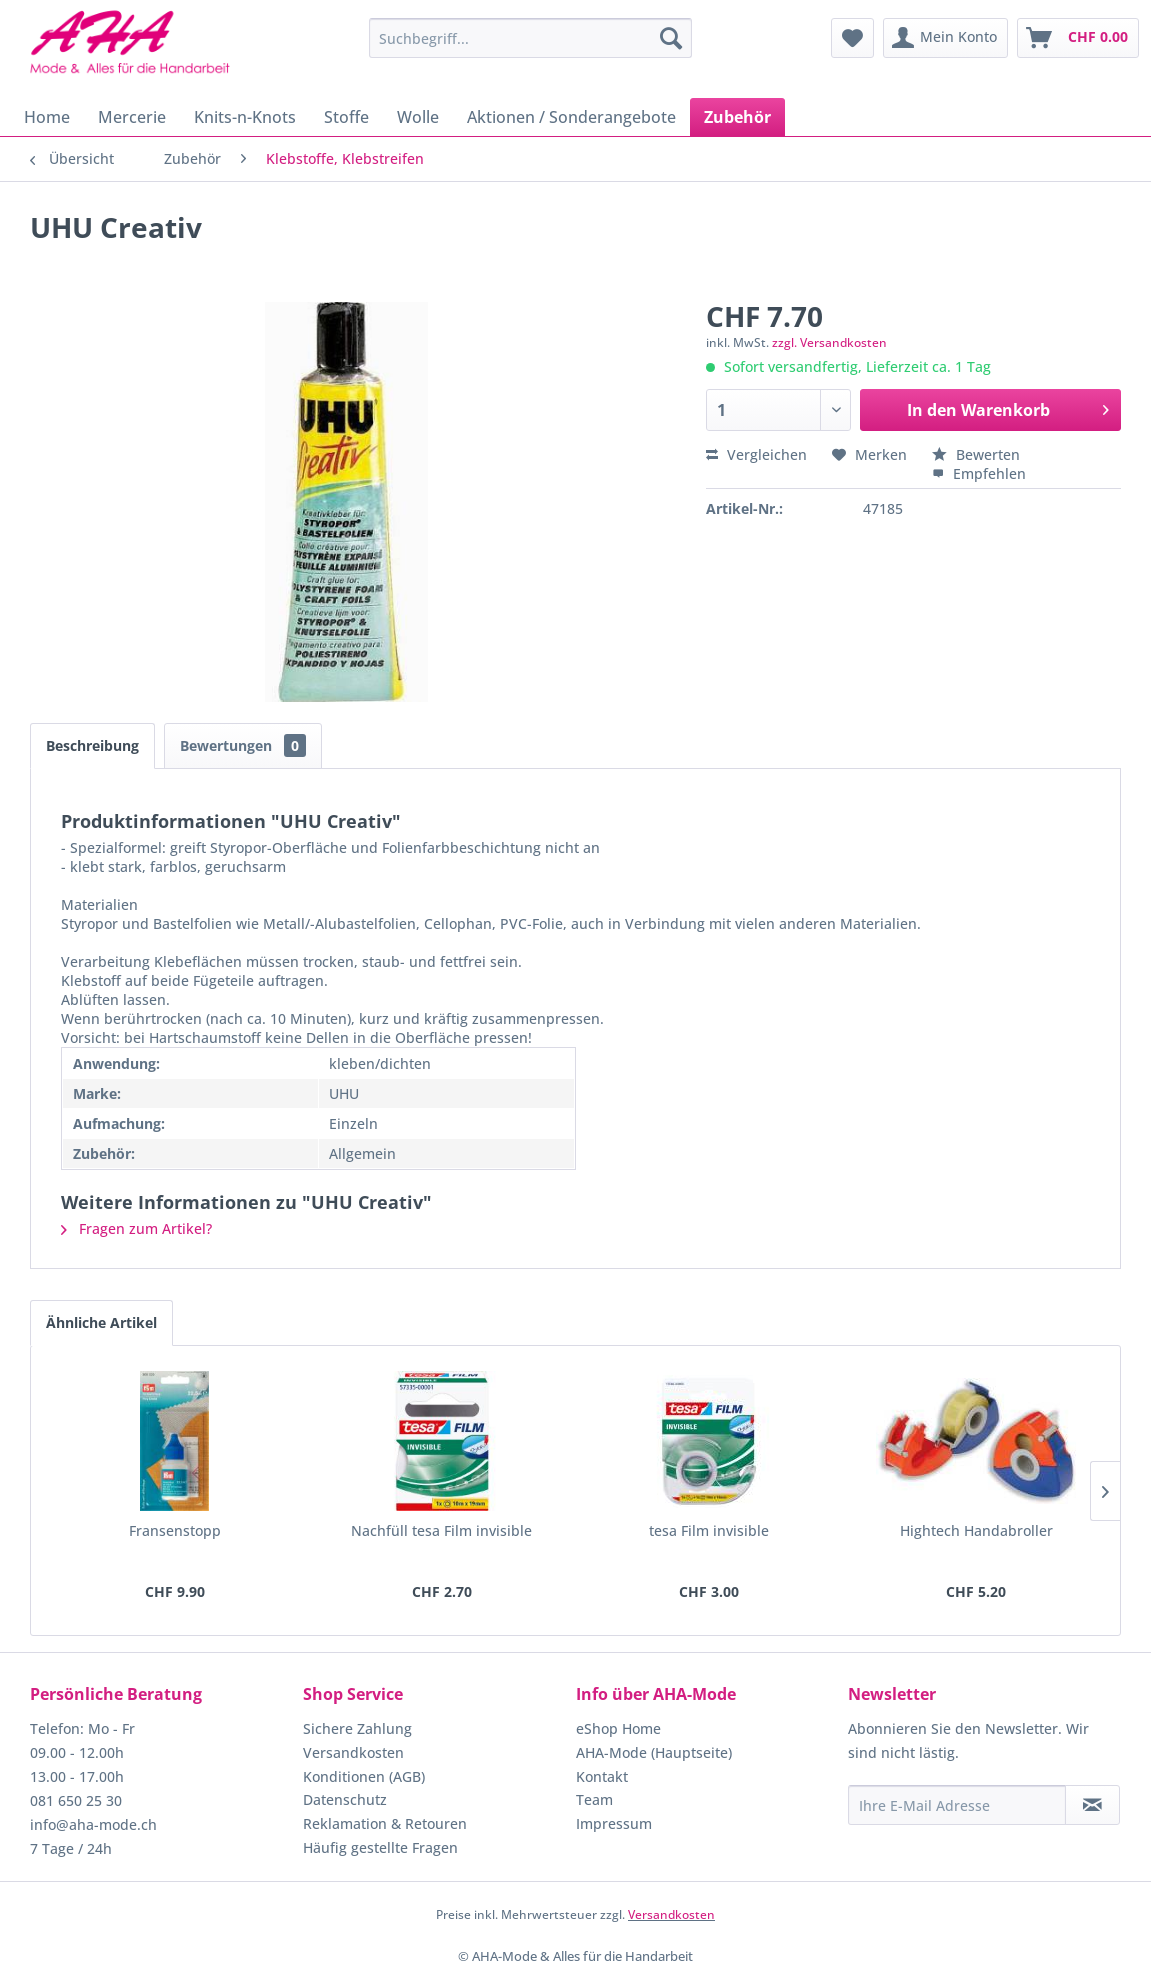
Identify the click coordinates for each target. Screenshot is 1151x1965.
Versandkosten (353, 1752)
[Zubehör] (737, 117)
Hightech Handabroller (976, 1530)
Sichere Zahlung (357, 1728)
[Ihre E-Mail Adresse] (957, 1805)
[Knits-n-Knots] (245, 117)
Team (594, 1799)
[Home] (47, 117)
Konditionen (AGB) (364, 1776)
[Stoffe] (346, 117)
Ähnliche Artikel (101, 1322)
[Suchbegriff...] (530, 38)
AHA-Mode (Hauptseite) (654, 1752)
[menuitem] (530, 38)
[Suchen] (671, 38)
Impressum (614, 1823)
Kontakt (602, 1776)
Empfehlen (979, 473)
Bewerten (976, 454)
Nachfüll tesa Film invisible (441, 1530)
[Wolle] (418, 117)
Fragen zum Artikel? (136, 1228)
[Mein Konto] (945, 38)
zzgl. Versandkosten (829, 342)
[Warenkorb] (1078, 38)
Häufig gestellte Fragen (380, 1847)
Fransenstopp (175, 1530)
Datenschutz (345, 1799)
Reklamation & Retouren (385, 1823)
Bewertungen (243, 745)
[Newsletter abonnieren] (1092, 1805)
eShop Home (618, 1728)
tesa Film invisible (709, 1530)
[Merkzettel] (852, 38)
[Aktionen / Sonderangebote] (571, 117)
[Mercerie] (132, 117)
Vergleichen (756, 454)
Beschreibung (92, 745)
